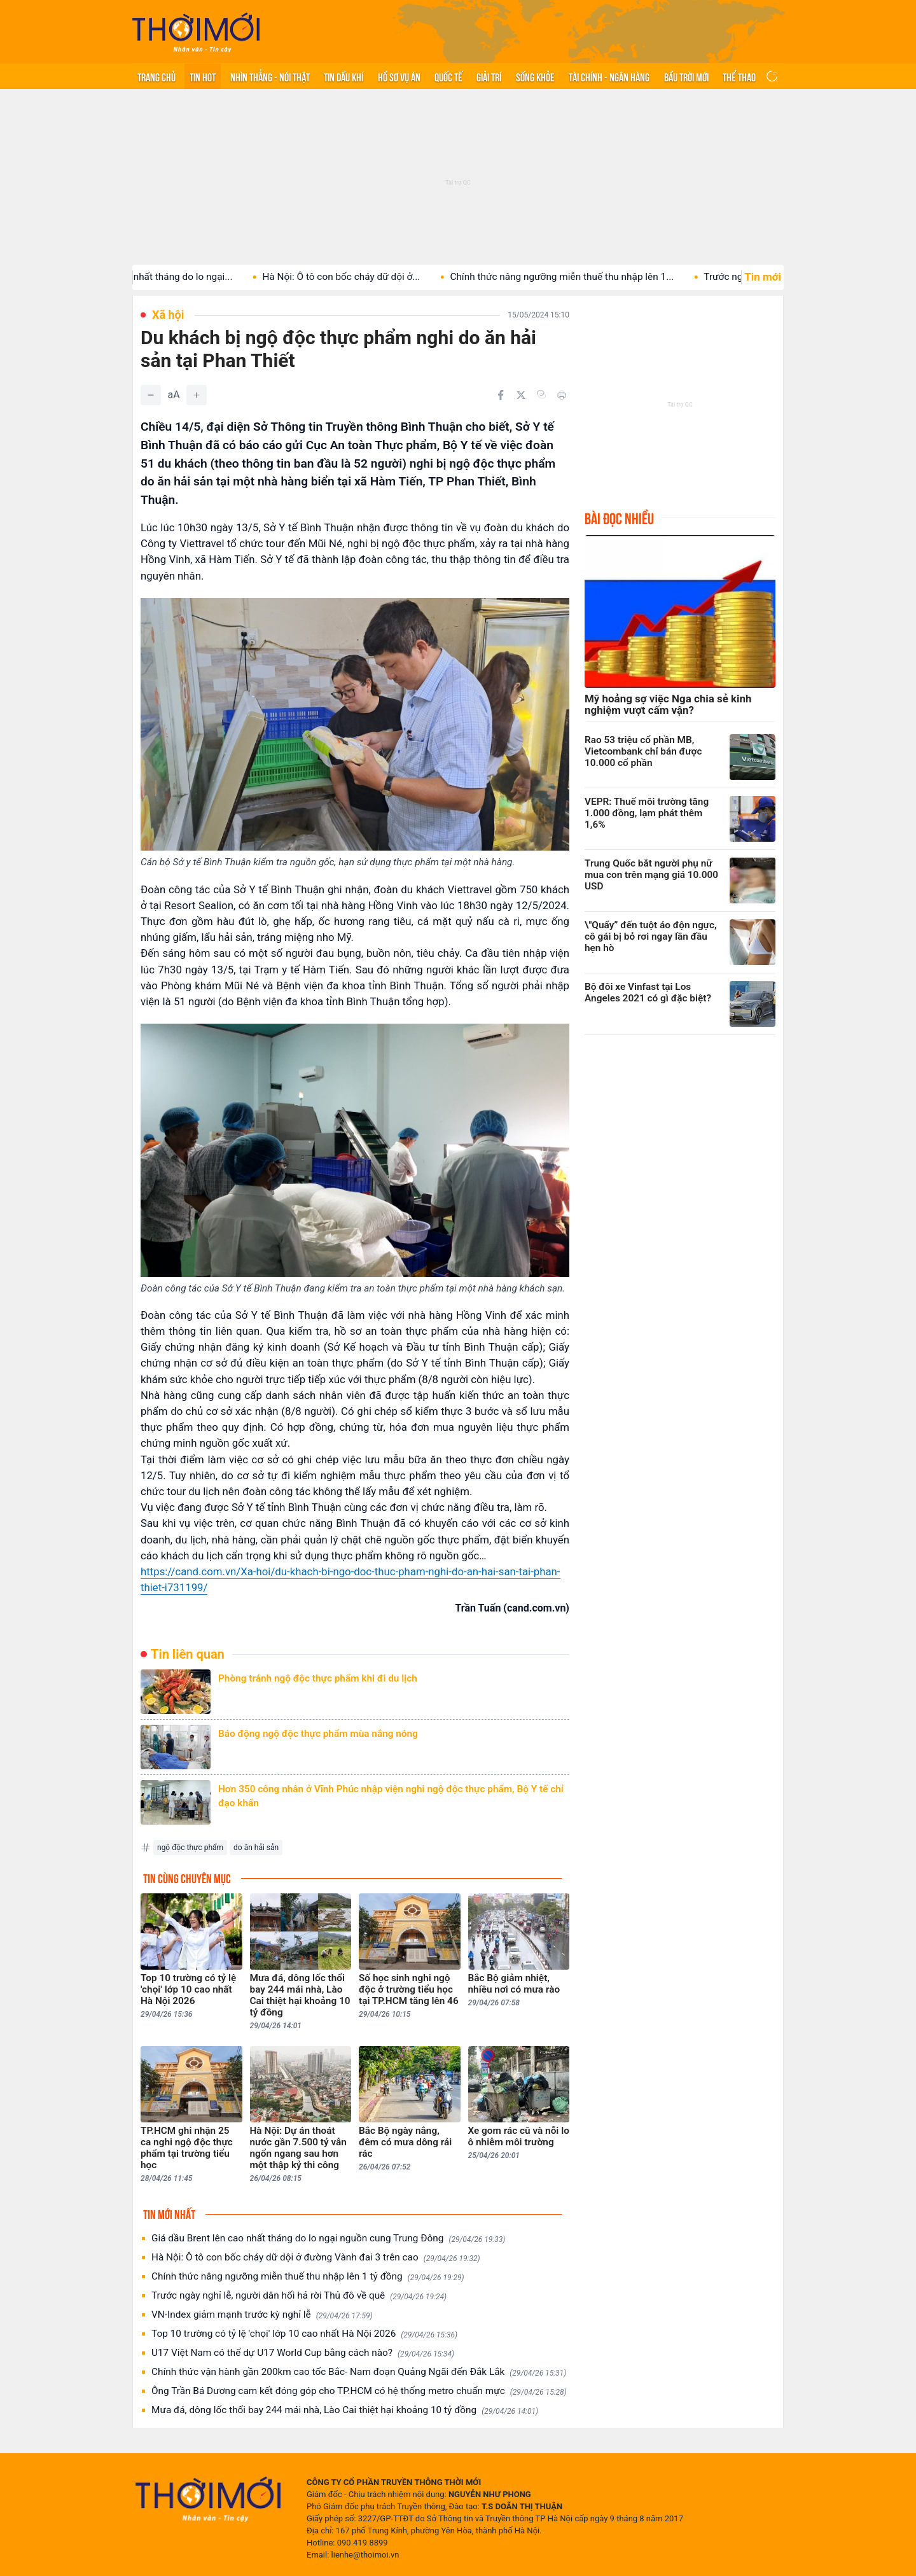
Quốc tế (448, 76)
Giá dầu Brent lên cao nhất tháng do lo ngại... (159, 276)
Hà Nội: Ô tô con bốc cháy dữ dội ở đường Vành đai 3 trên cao (315, 2258)
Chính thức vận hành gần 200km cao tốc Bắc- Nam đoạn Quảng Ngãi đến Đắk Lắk (358, 2372)
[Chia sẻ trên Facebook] (500, 395)
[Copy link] (541, 394)
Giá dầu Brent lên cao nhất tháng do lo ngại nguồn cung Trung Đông (328, 2238)
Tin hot (203, 76)
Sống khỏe (535, 76)
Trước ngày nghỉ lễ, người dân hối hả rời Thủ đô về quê (299, 2296)
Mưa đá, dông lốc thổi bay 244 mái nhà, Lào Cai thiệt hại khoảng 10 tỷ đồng (344, 2410)
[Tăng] (196, 395)
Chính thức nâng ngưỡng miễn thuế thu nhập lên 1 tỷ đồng (307, 2277)
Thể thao (739, 76)
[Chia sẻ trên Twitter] (521, 395)
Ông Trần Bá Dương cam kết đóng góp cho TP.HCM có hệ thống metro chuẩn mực (359, 2391)
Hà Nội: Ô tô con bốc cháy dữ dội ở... (364, 276)
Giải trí (488, 76)
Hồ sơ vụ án (399, 76)
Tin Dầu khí (343, 76)
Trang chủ (156, 76)
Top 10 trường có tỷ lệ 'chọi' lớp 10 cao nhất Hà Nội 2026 (304, 2334)
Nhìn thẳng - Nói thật (270, 76)
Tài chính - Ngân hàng (609, 76)
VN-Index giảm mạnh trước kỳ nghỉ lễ (262, 2315)
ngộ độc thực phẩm (190, 1847)
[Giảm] (151, 395)
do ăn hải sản (256, 1847)
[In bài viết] (561, 395)
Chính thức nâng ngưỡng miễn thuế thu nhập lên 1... (585, 276)
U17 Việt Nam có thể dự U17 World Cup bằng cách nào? (302, 2353)
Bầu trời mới (686, 76)
